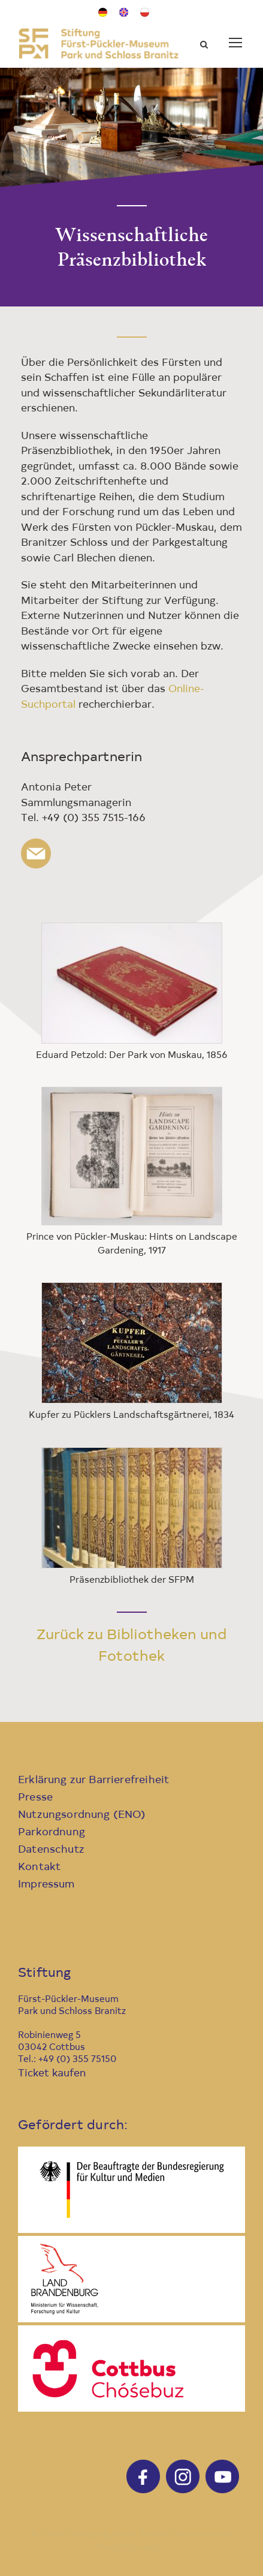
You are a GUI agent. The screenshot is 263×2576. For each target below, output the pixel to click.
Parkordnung (51, 1832)
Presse (35, 1798)
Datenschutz (51, 1850)
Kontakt (39, 1867)
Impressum (46, 1885)
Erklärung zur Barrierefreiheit (93, 1780)
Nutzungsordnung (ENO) (82, 1815)
